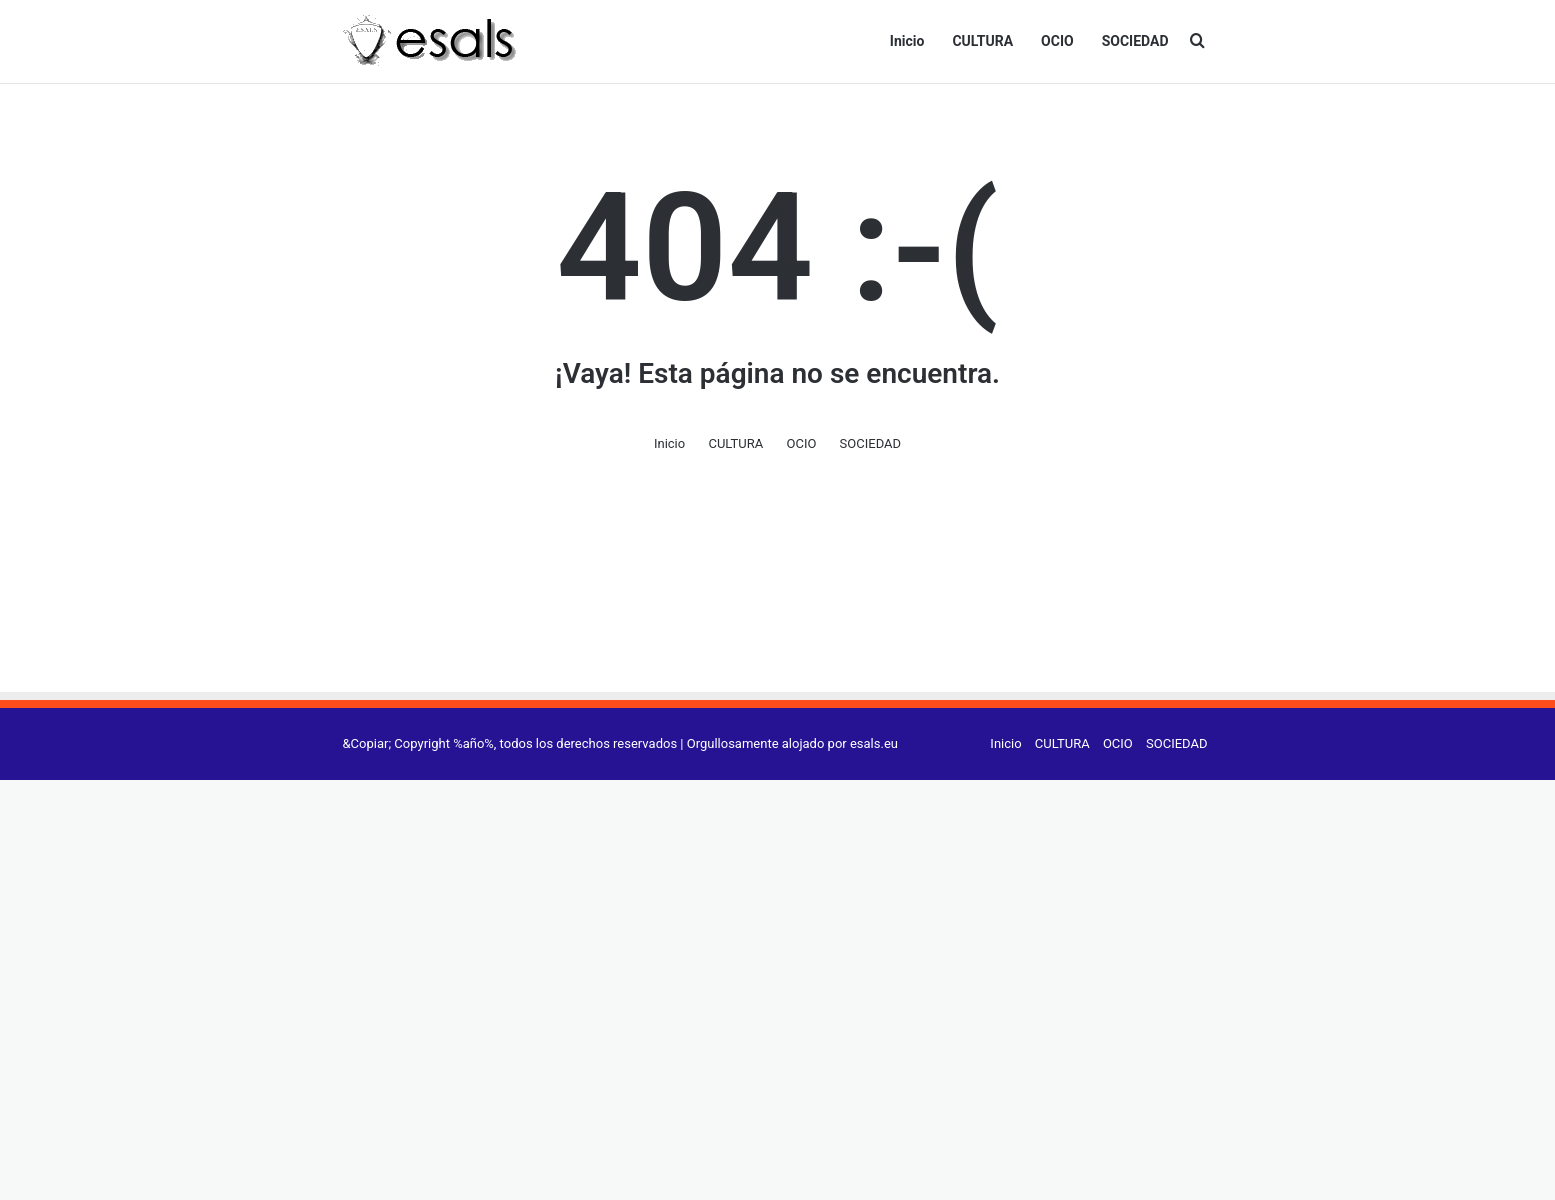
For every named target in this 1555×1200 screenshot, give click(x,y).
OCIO (1057, 41)
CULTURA (982, 41)
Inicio (907, 41)
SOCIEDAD (1135, 41)
